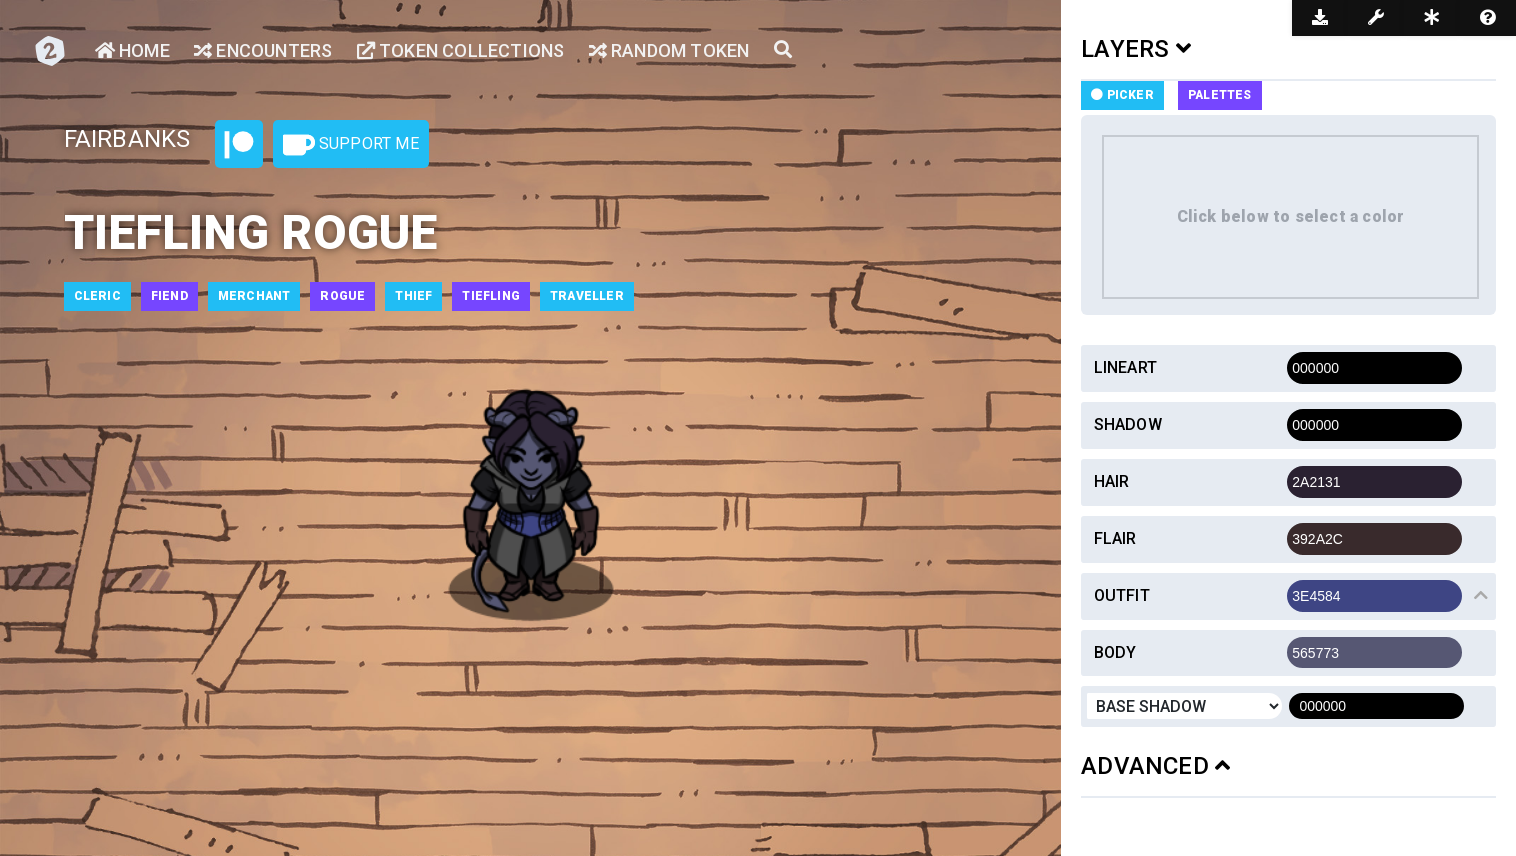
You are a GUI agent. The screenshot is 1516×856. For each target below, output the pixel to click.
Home (132, 50)
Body (1115, 652)
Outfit (1122, 595)
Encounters (263, 50)
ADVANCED (1155, 766)
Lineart (1125, 367)
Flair (1115, 538)
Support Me (351, 145)
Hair (1112, 481)
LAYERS (1136, 49)
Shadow (1128, 424)
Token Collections (461, 50)
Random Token (669, 50)
